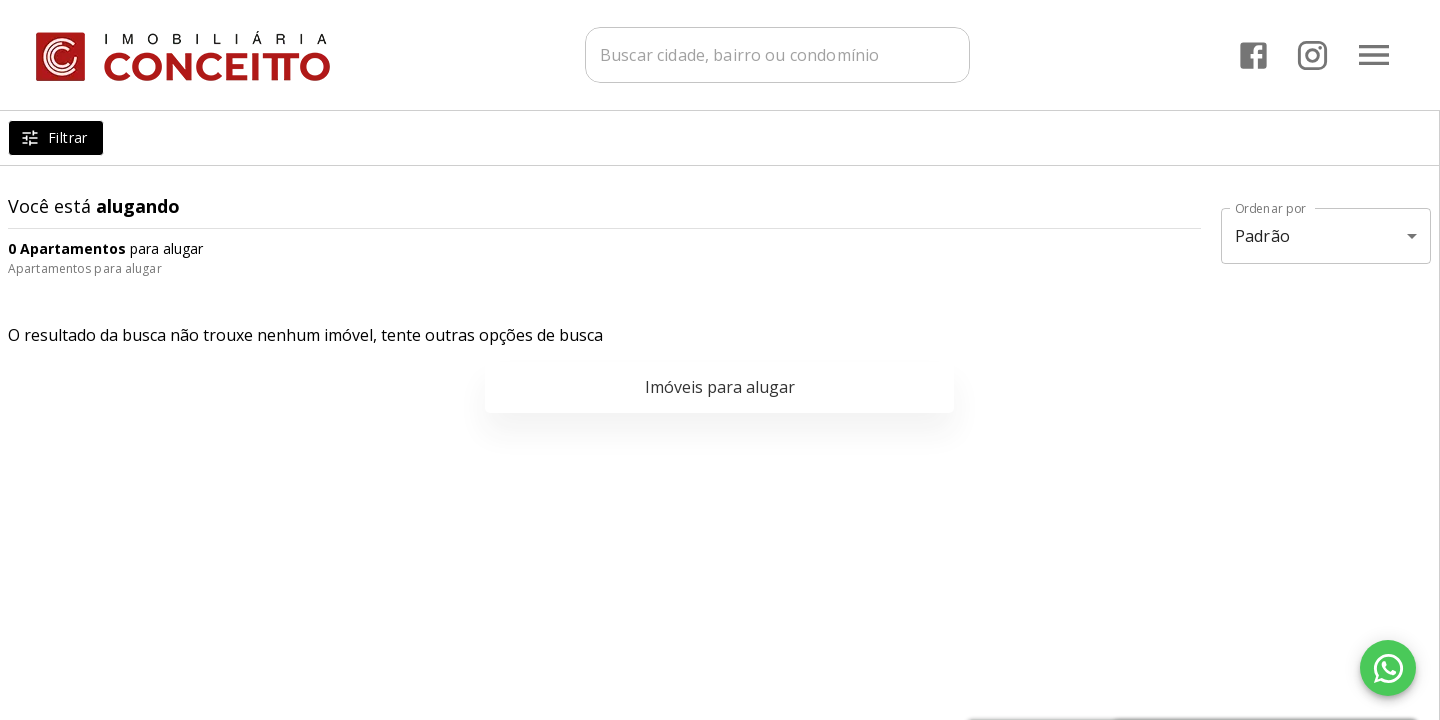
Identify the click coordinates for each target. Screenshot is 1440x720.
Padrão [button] (1262, 236)
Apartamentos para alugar (85, 268)
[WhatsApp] (1388, 668)
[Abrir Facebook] (1253, 55)
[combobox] (777, 55)
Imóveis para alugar (720, 387)
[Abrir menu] (1374, 55)
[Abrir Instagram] (1312, 55)
